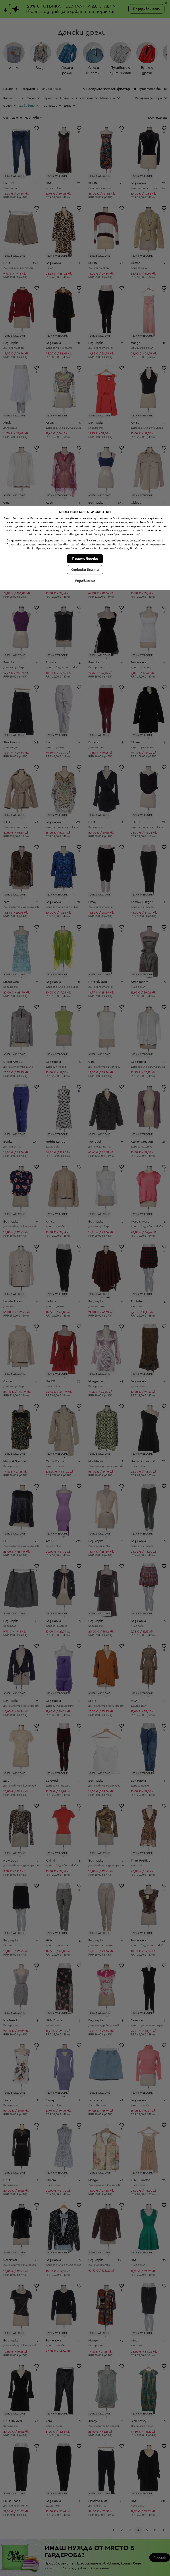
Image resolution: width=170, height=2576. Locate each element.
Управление (85, 2566)
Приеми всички (85, 2544)
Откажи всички (85, 2555)
